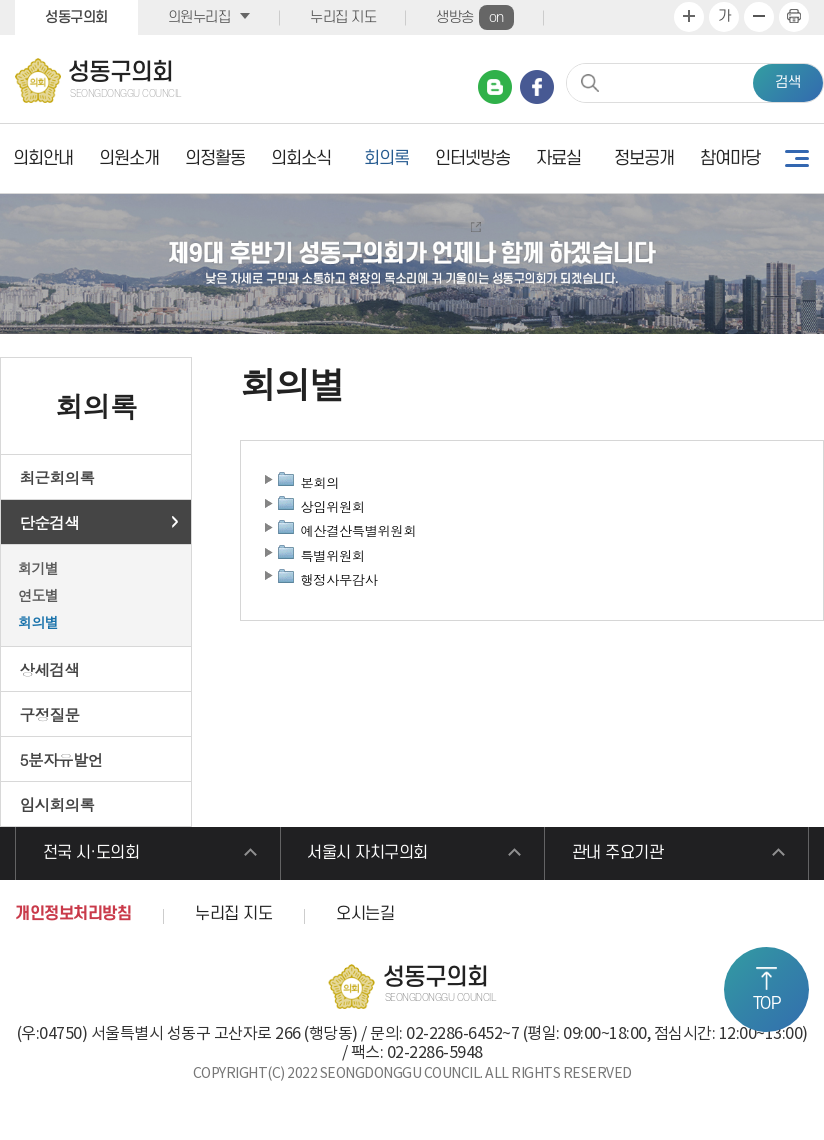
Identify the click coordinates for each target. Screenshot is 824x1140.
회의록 (386, 158)
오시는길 (365, 915)
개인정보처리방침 (73, 915)
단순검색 (50, 522)
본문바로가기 (0, 0)
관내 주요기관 (618, 854)
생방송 (475, 17)
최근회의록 (57, 477)
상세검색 (50, 669)
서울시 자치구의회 (368, 854)
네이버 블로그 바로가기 (495, 87)
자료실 (558, 158)
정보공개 (644, 158)
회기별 (38, 568)
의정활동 (215, 158)
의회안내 (43, 158)
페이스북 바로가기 (537, 87)
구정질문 (50, 714)
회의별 (38, 622)
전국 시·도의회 (91, 854)
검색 (788, 82)
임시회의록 (57, 804)
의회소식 (301, 158)
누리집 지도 (343, 17)
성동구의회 (76, 17)
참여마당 (730, 158)
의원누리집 (199, 17)
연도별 (38, 595)
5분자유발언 (61, 759)
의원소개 (129, 158)
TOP (767, 1004)
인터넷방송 (472, 158)
